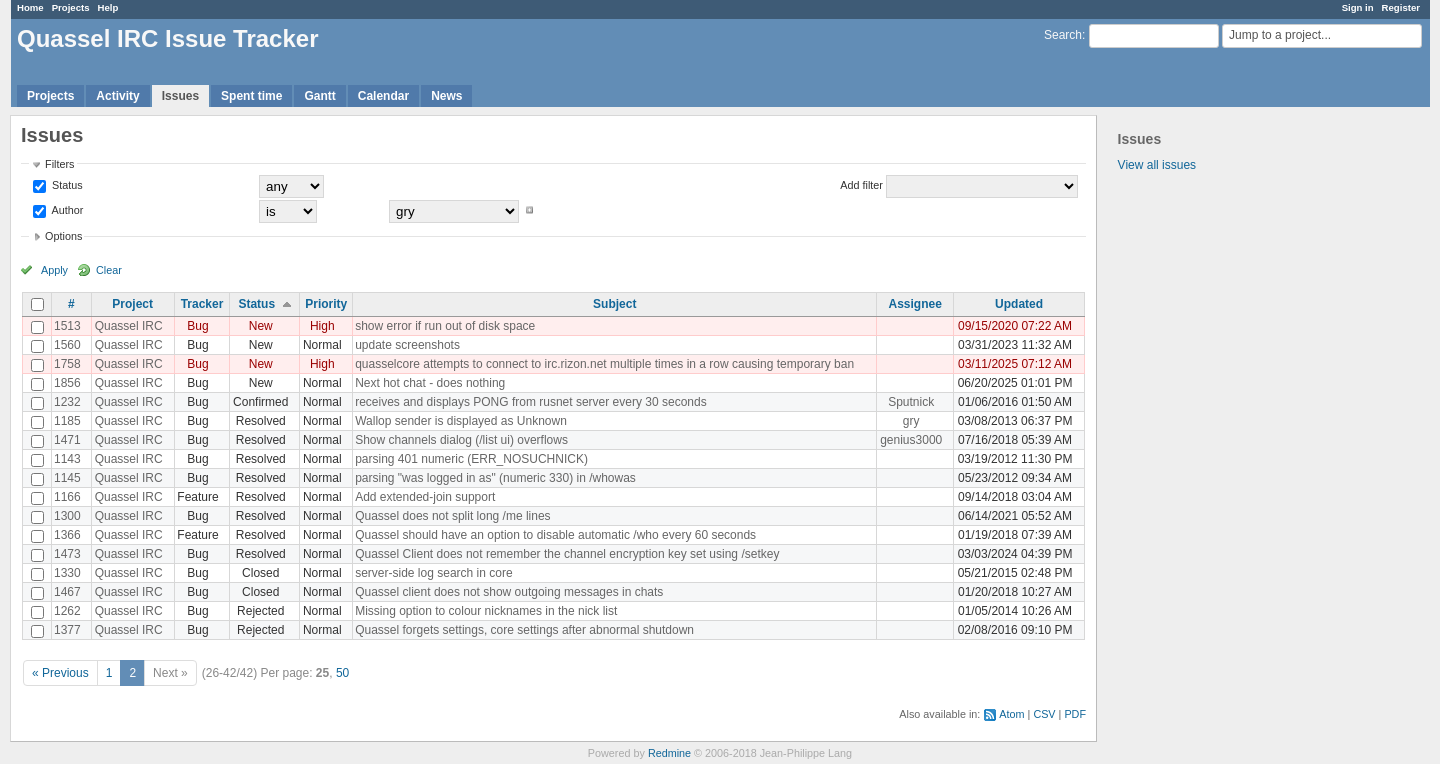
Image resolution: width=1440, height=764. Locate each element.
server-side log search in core (433, 573)
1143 (67, 459)
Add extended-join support (425, 497)
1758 (67, 364)
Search (1063, 35)
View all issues (1157, 165)
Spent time (251, 96)
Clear (109, 270)
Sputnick (911, 402)
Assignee (915, 304)
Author (66, 210)
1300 (67, 516)
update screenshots (407, 345)
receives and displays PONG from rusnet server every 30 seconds (530, 402)
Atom (1011, 714)
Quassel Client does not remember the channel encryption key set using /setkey (567, 554)
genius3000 (911, 440)
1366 (67, 535)
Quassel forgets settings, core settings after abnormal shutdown (524, 630)
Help (108, 7)
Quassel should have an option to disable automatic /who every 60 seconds (555, 535)
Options (63, 236)
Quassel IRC (129, 326)
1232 (67, 402)
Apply (54, 270)
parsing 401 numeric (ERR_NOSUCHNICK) (471, 459)
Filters (59, 164)
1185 (67, 421)
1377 (67, 630)
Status (66, 185)
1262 (67, 611)
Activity (117, 96)
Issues (180, 96)
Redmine (669, 753)
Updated (1019, 304)
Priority (326, 304)
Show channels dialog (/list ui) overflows (461, 440)
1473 (67, 554)
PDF (1075, 714)
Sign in (1358, 7)
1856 (67, 383)
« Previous (60, 673)
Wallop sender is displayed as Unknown (461, 421)
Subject (614, 304)
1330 (67, 573)
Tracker (202, 304)
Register (1401, 7)
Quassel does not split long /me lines (452, 516)
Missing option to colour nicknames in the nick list (486, 611)
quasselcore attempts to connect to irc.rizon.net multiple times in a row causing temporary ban (604, 364)
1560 (67, 345)
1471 (67, 440)
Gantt (319, 96)
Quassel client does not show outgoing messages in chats (509, 592)
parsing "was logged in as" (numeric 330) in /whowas (495, 478)
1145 (67, 478)
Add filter (861, 185)
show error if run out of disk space (445, 326)
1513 (67, 326)
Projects (71, 7)
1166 (67, 497)
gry (911, 421)
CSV (1044, 714)
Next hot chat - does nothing (430, 383)
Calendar (383, 96)
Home (30, 7)
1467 (67, 592)
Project (132, 304)
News (446, 96)
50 (342, 673)
